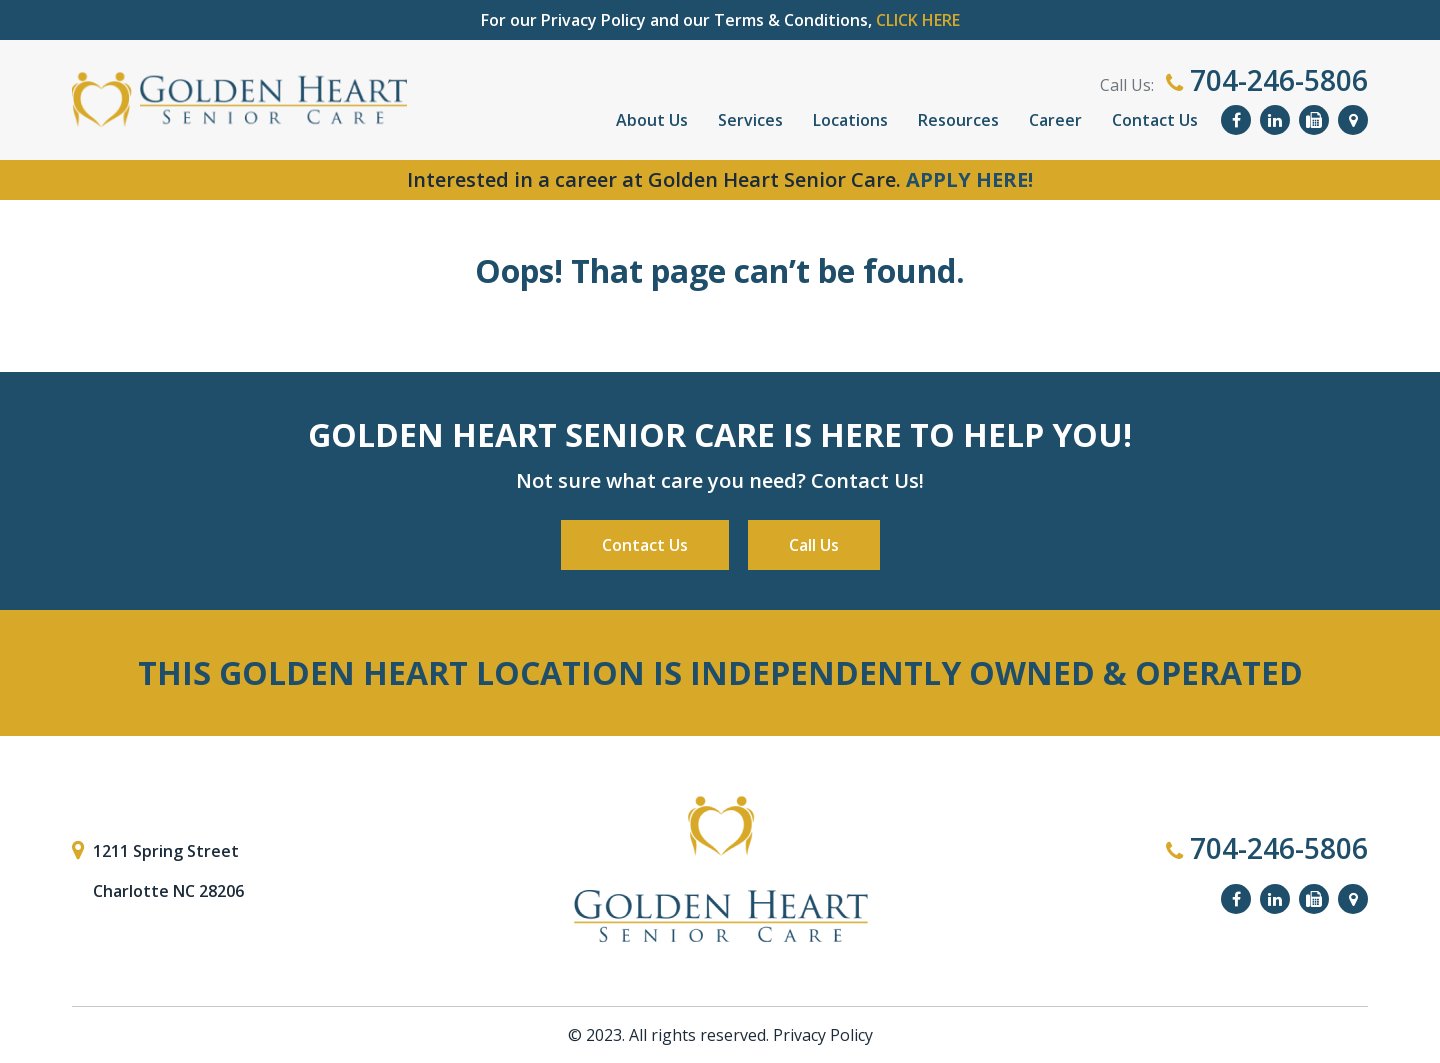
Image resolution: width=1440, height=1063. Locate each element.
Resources (958, 120)
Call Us (814, 545)
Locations (850, 120)
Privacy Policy (823, 1035)
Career (1055, 120)
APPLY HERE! (969, 179)
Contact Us (1155, 120)
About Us (652, 120)
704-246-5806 (1267, 80)
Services (750, 120)
